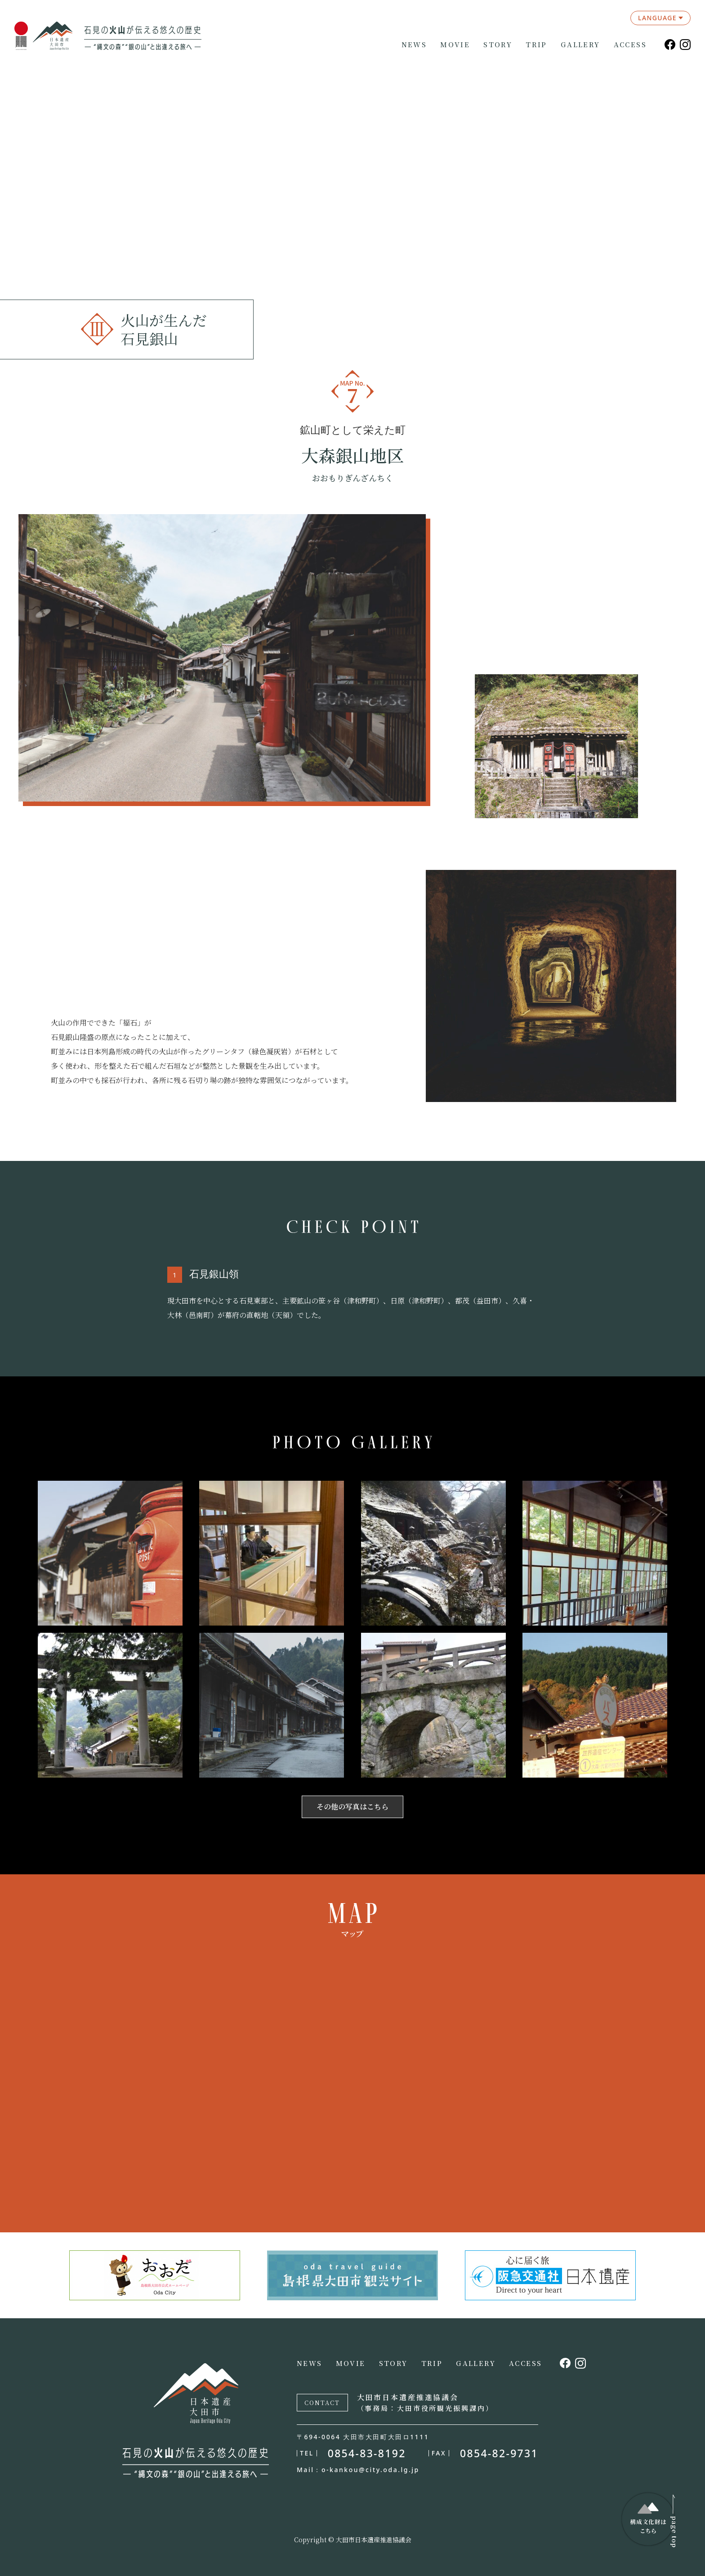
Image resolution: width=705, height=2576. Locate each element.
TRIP (536, 44)
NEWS (414, 44)
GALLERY (580, 44)
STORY (497, 44)
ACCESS (630, 44)
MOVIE (455, 44)
